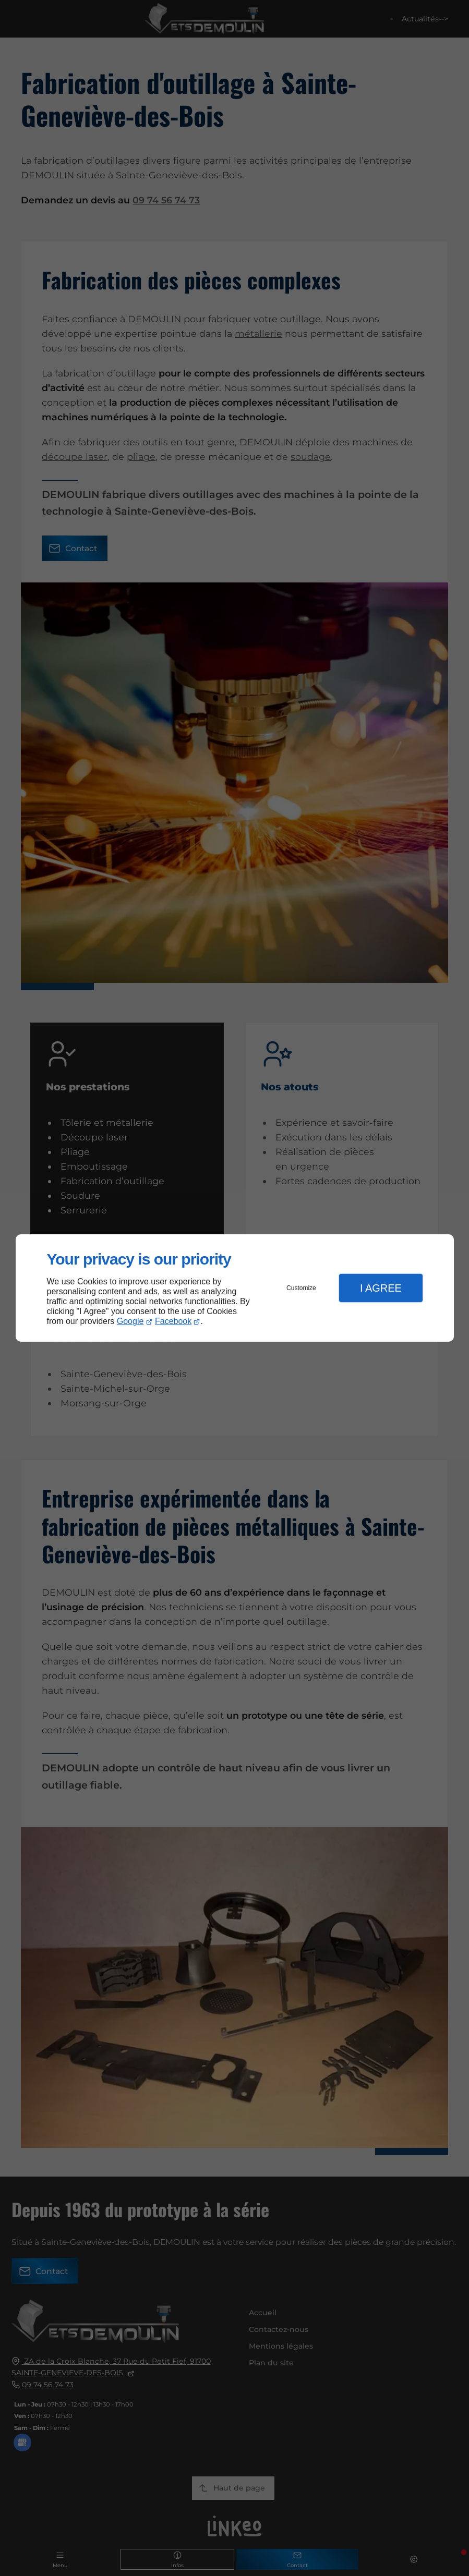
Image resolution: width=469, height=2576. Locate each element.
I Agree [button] (381, 1288)
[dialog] (235, 1288)
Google (130, 1321)
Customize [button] (301, 1288)
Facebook (173, 1321)
